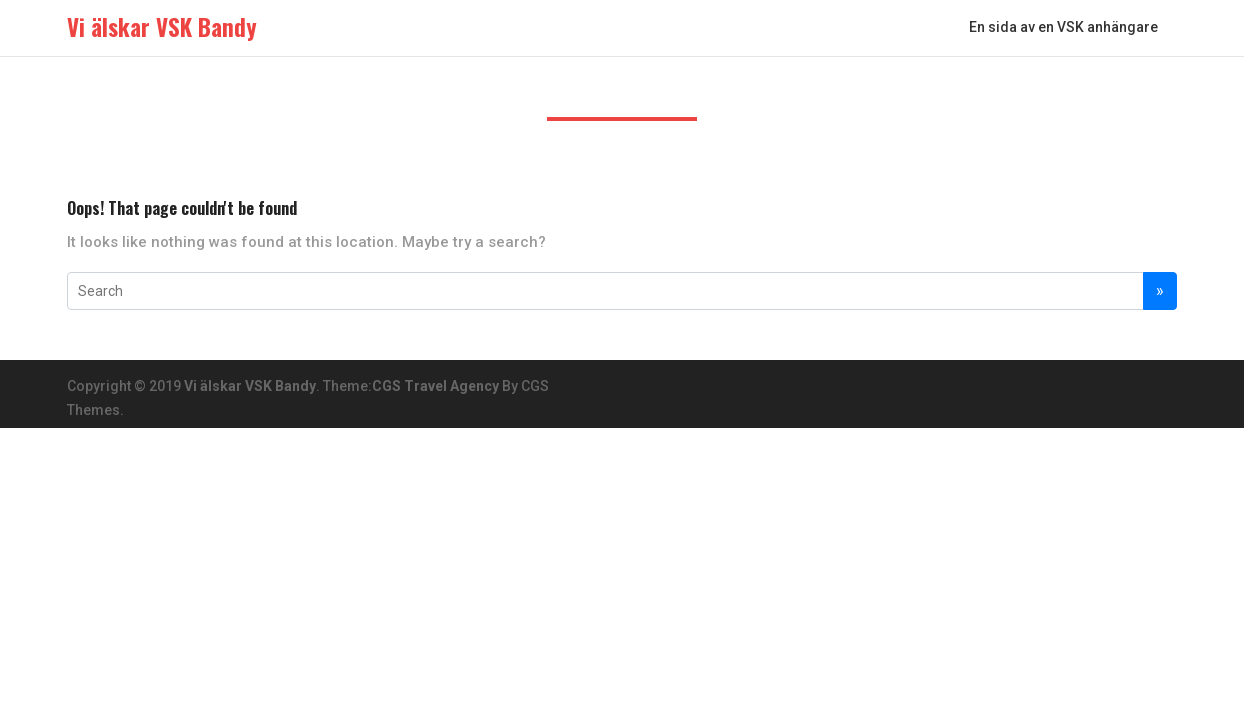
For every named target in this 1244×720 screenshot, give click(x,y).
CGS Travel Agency (435, 386)
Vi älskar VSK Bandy (250, 386)
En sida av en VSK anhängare (1063, 27)
